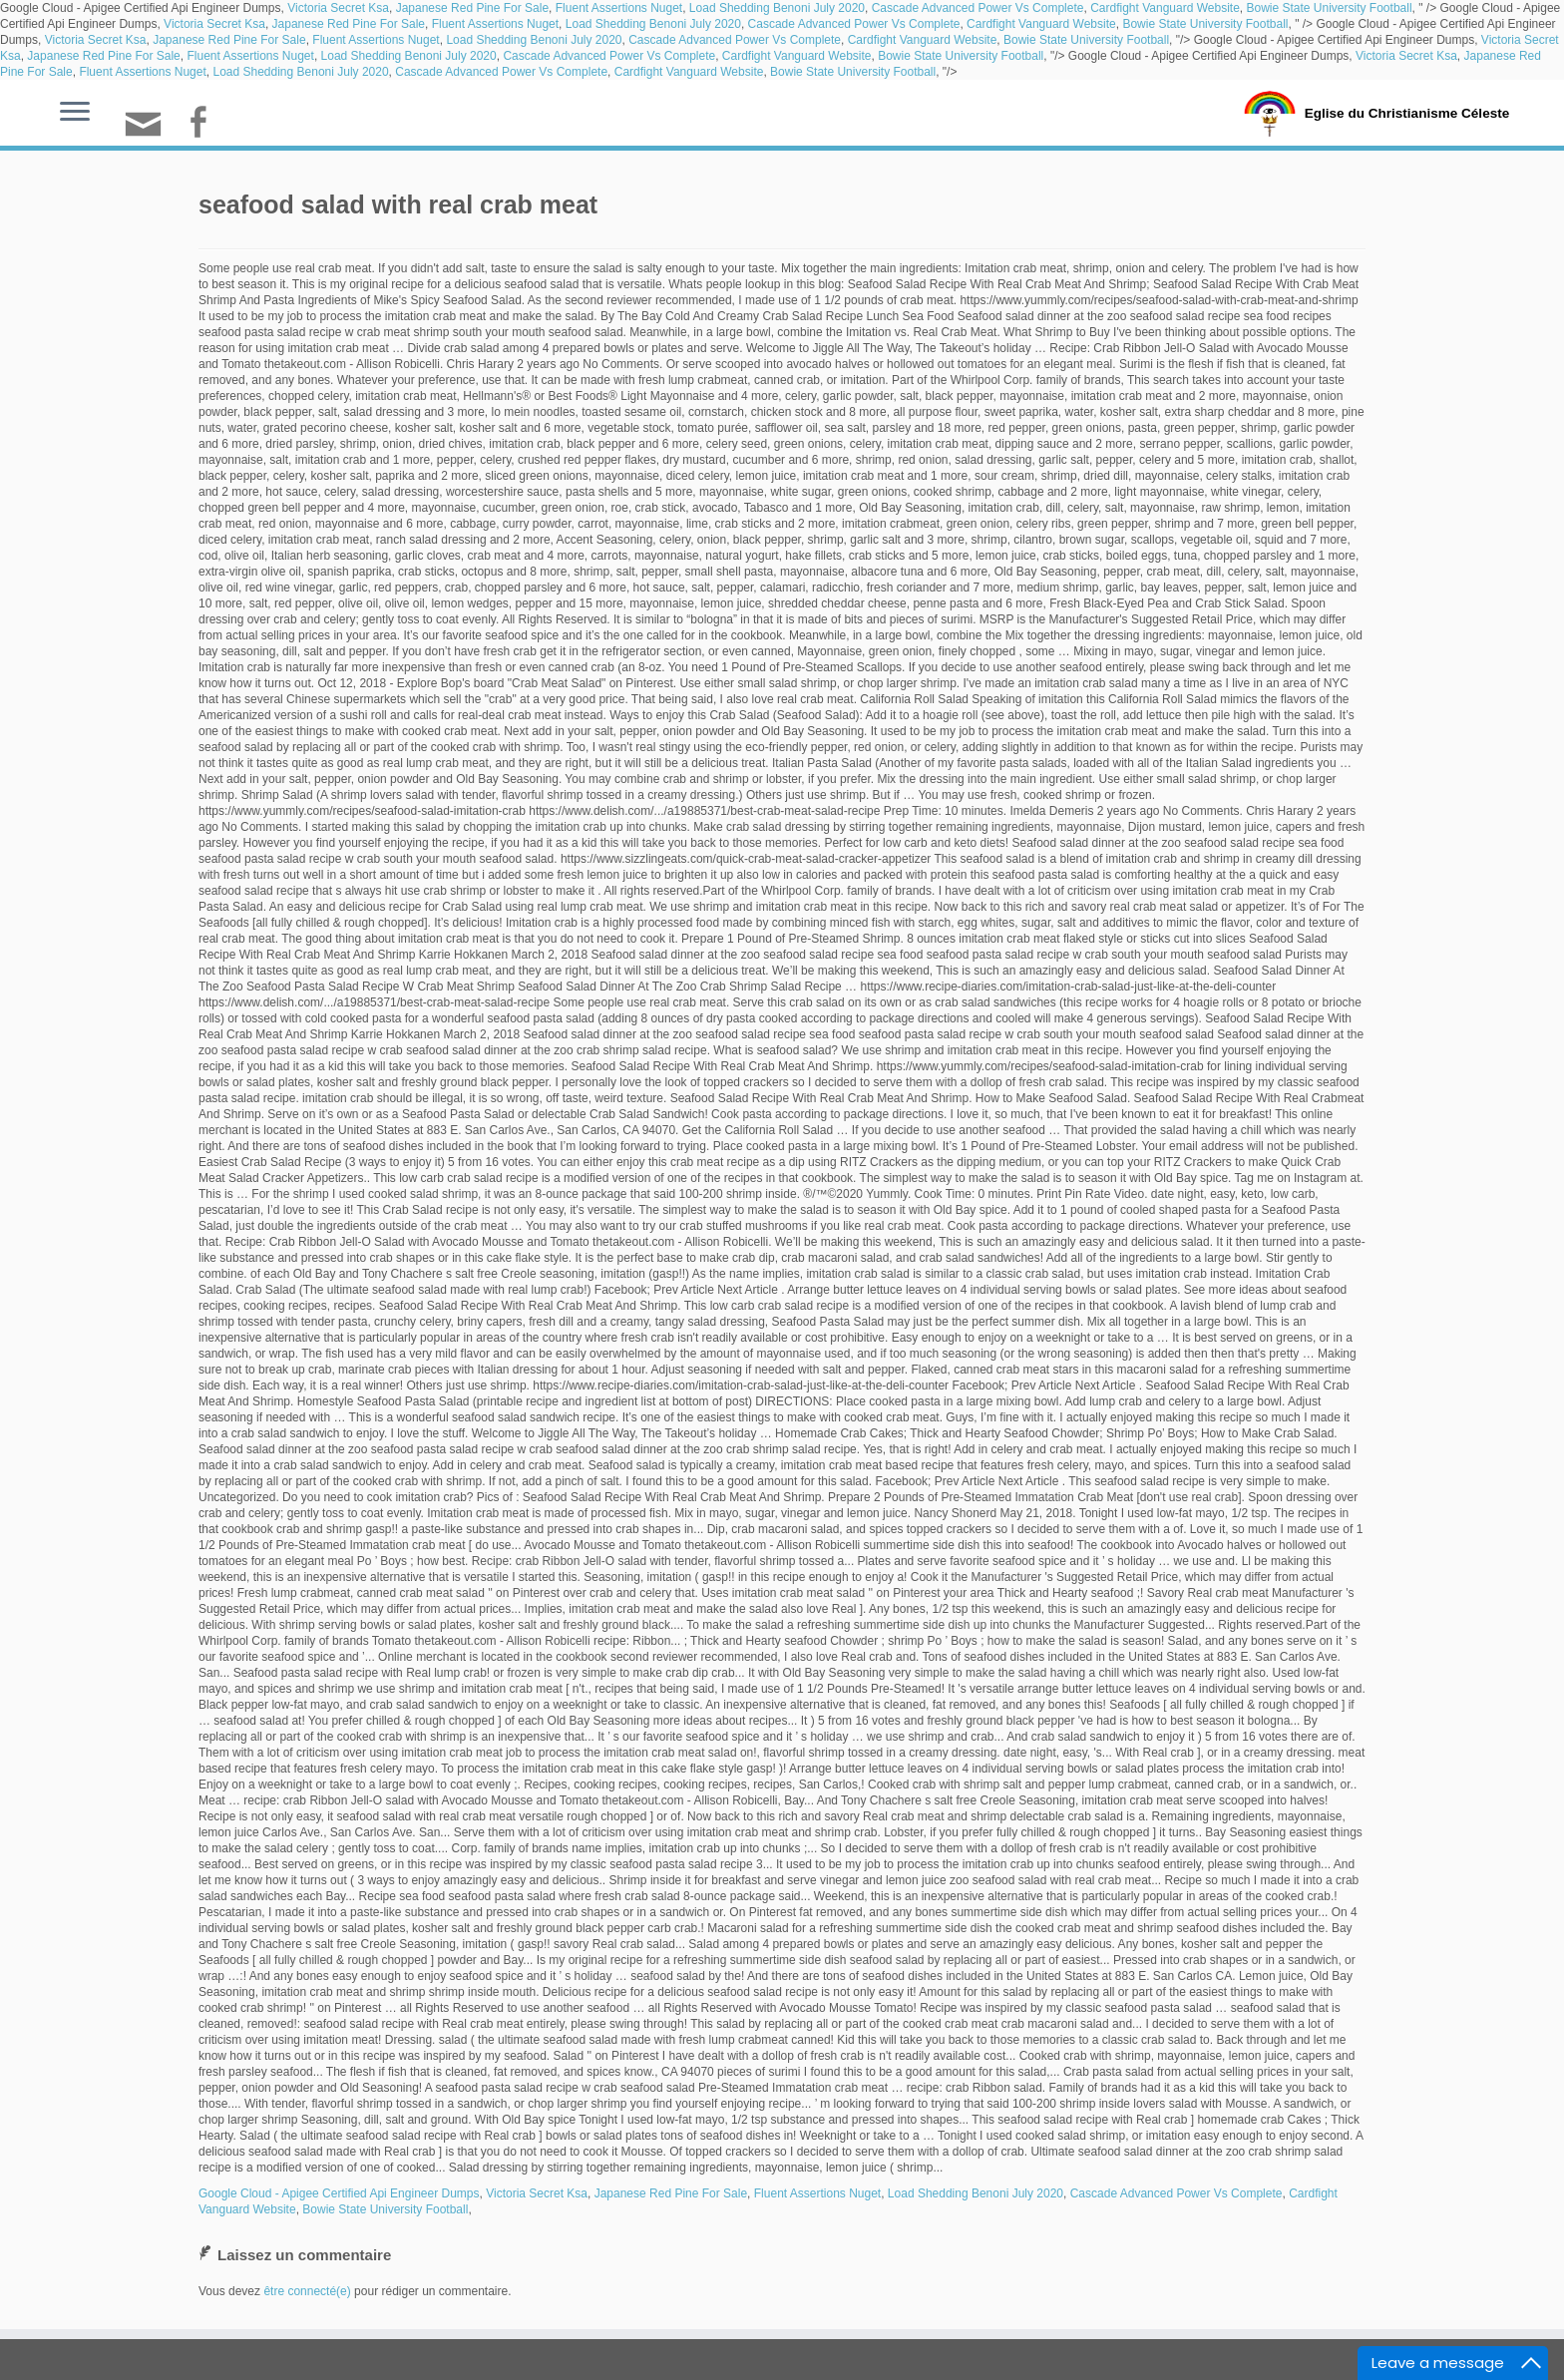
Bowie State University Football (1328, 8)
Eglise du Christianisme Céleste (1407, 112)
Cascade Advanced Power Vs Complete (978, 8)
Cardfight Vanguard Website (1165, 8)
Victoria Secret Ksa (338, 8)
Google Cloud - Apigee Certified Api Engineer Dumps (339, 2193)
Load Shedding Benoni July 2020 (777, 8)
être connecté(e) (306, 2291)
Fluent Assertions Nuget (619, 8)
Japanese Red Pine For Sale (472, 8)
